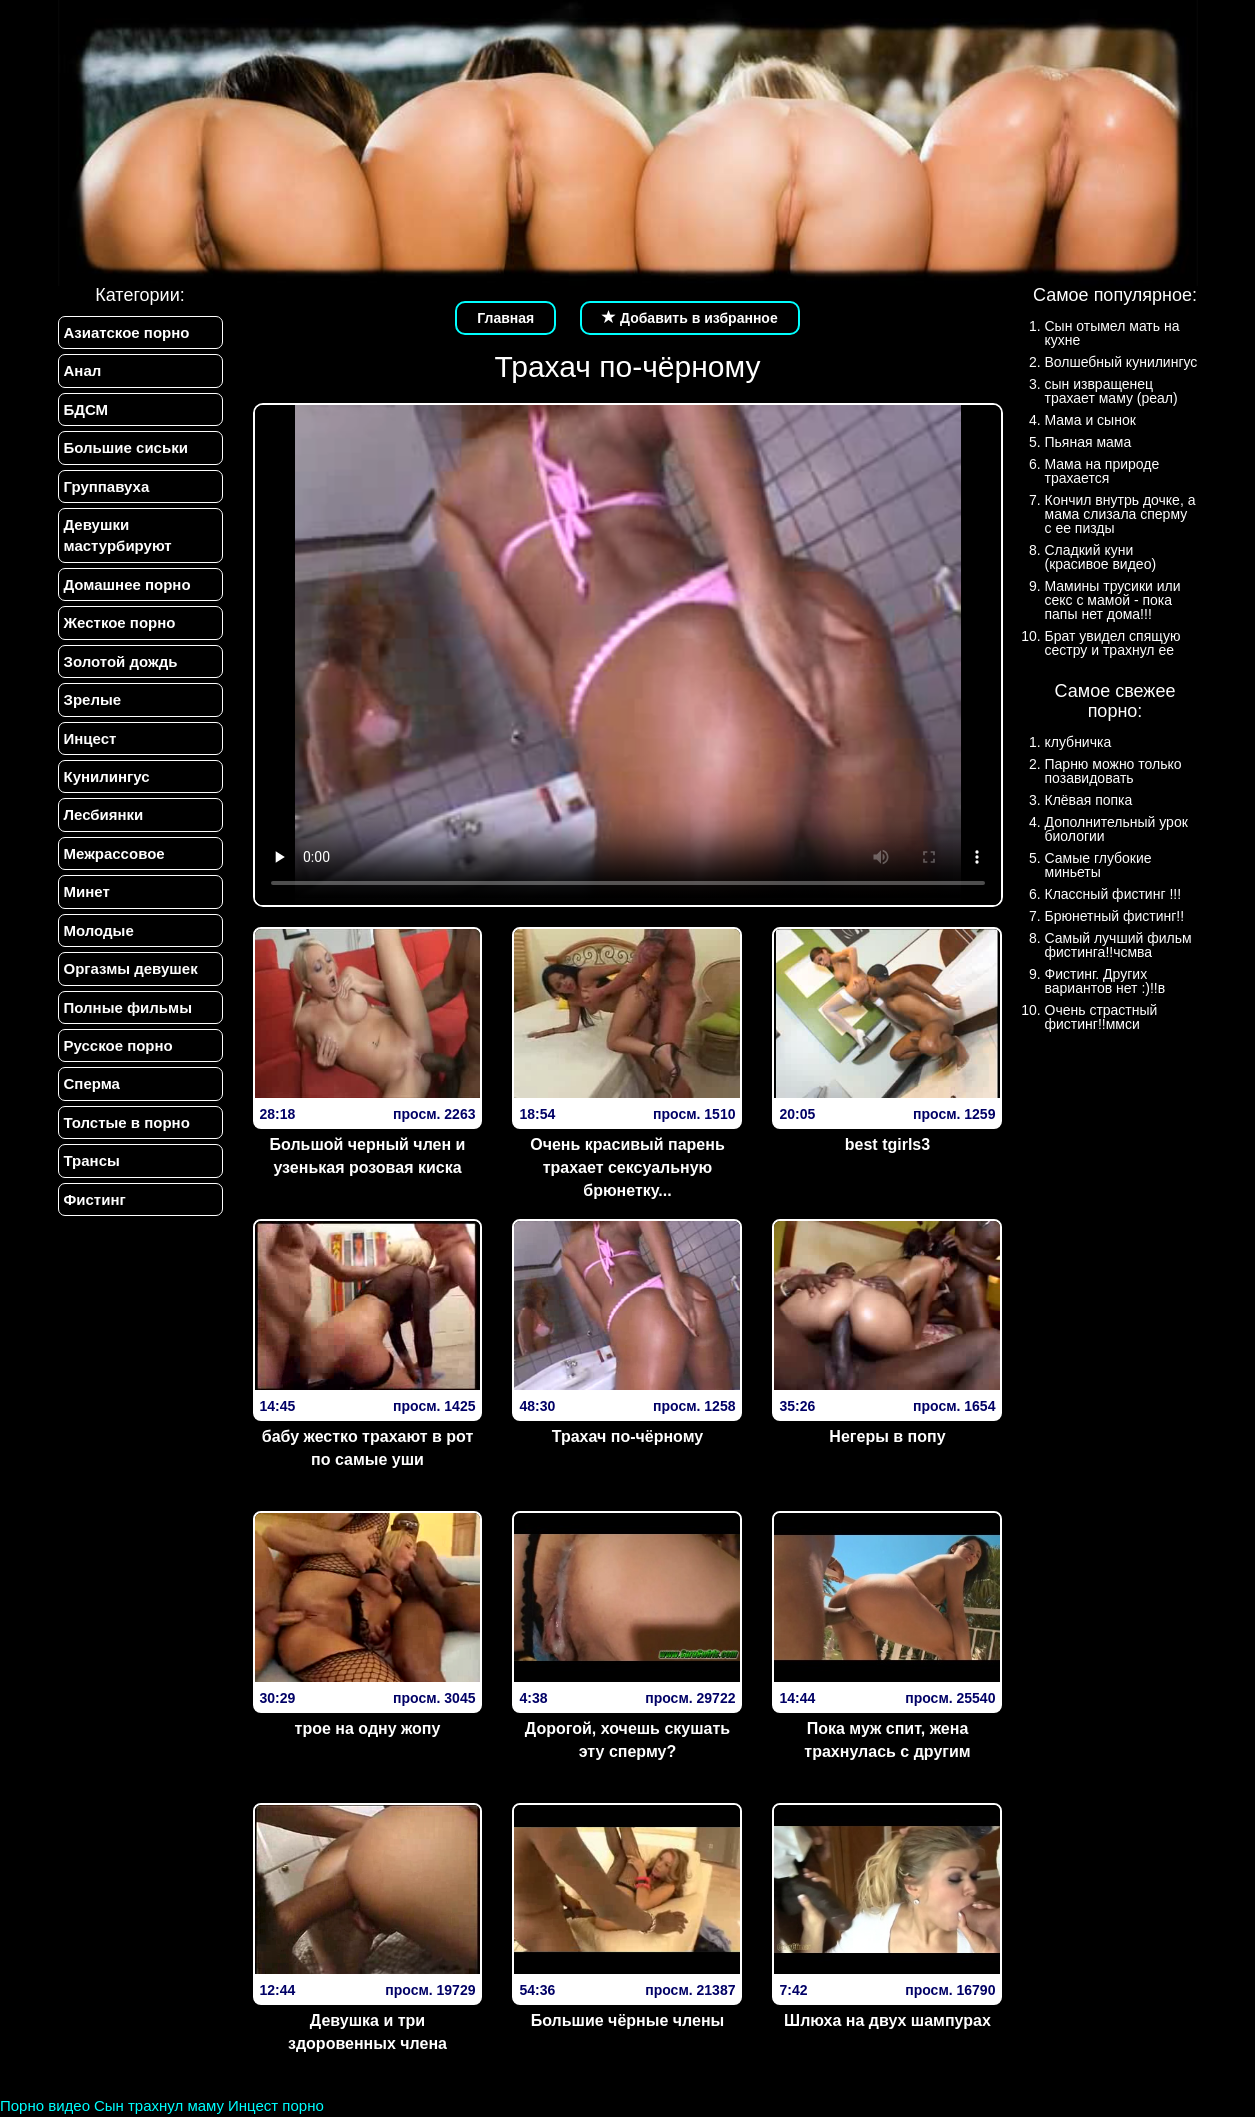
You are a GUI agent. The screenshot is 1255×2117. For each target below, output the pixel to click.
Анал (83, 370)
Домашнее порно (127, 584)
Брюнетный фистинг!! (1115, 916)
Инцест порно (276, 2105)
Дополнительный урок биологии (1116, 829)
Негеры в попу (887, 1436)
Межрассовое (114, 853)
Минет (87, 891)
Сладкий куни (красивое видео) (1101, 557)
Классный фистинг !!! (1113, 894)
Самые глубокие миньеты (1098, 865)
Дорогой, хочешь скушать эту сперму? (627, 1740)
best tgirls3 (887, 1144)
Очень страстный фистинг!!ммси (1101, 1017)
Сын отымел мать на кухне (1112, 333)
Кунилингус (107, 776)
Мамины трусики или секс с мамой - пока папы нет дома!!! (1113, 600)
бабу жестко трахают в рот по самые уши (367, 1448)
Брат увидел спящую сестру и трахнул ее (1113, 643)
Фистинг (95, 1199)
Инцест (90, 738)
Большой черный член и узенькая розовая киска (368, 1156)
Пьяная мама (1088, 442)
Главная (505, 318)
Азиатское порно (127, 332)
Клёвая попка (1089, 800)
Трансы (92, 1160)
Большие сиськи (126, 447)
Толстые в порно (127, 1122)
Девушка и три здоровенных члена (367, 2032)
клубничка (1078, 742)
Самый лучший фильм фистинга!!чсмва (1118, 945)
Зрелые (93, 699)
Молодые (99, 930)
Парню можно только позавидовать (1113, 771)
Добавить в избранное (690, 318)
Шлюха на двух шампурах (887, 2020)
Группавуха (107, 486)
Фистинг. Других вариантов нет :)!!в (1105, 981)
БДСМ (86, 409)
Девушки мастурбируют (118, 535)
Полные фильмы (128, 1007)
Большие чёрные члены (628, 2020)
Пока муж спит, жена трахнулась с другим (887, 1740)
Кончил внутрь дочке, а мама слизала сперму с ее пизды (1120, 514)
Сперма (92, 1083)
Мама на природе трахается (1102, 471)
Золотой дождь (121, 661)
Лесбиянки (104, 814)
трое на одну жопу (368, 1728)
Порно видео (45, 2105)
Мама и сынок (1090, 420)
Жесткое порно (120, 622)
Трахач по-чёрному (627, 1436)
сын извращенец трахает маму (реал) (1111, 391)
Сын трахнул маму (159, 2105)
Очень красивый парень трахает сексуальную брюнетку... (627, 1167)
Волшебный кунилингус (1121, 362)
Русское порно (118, 1045)
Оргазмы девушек (131, 968)
